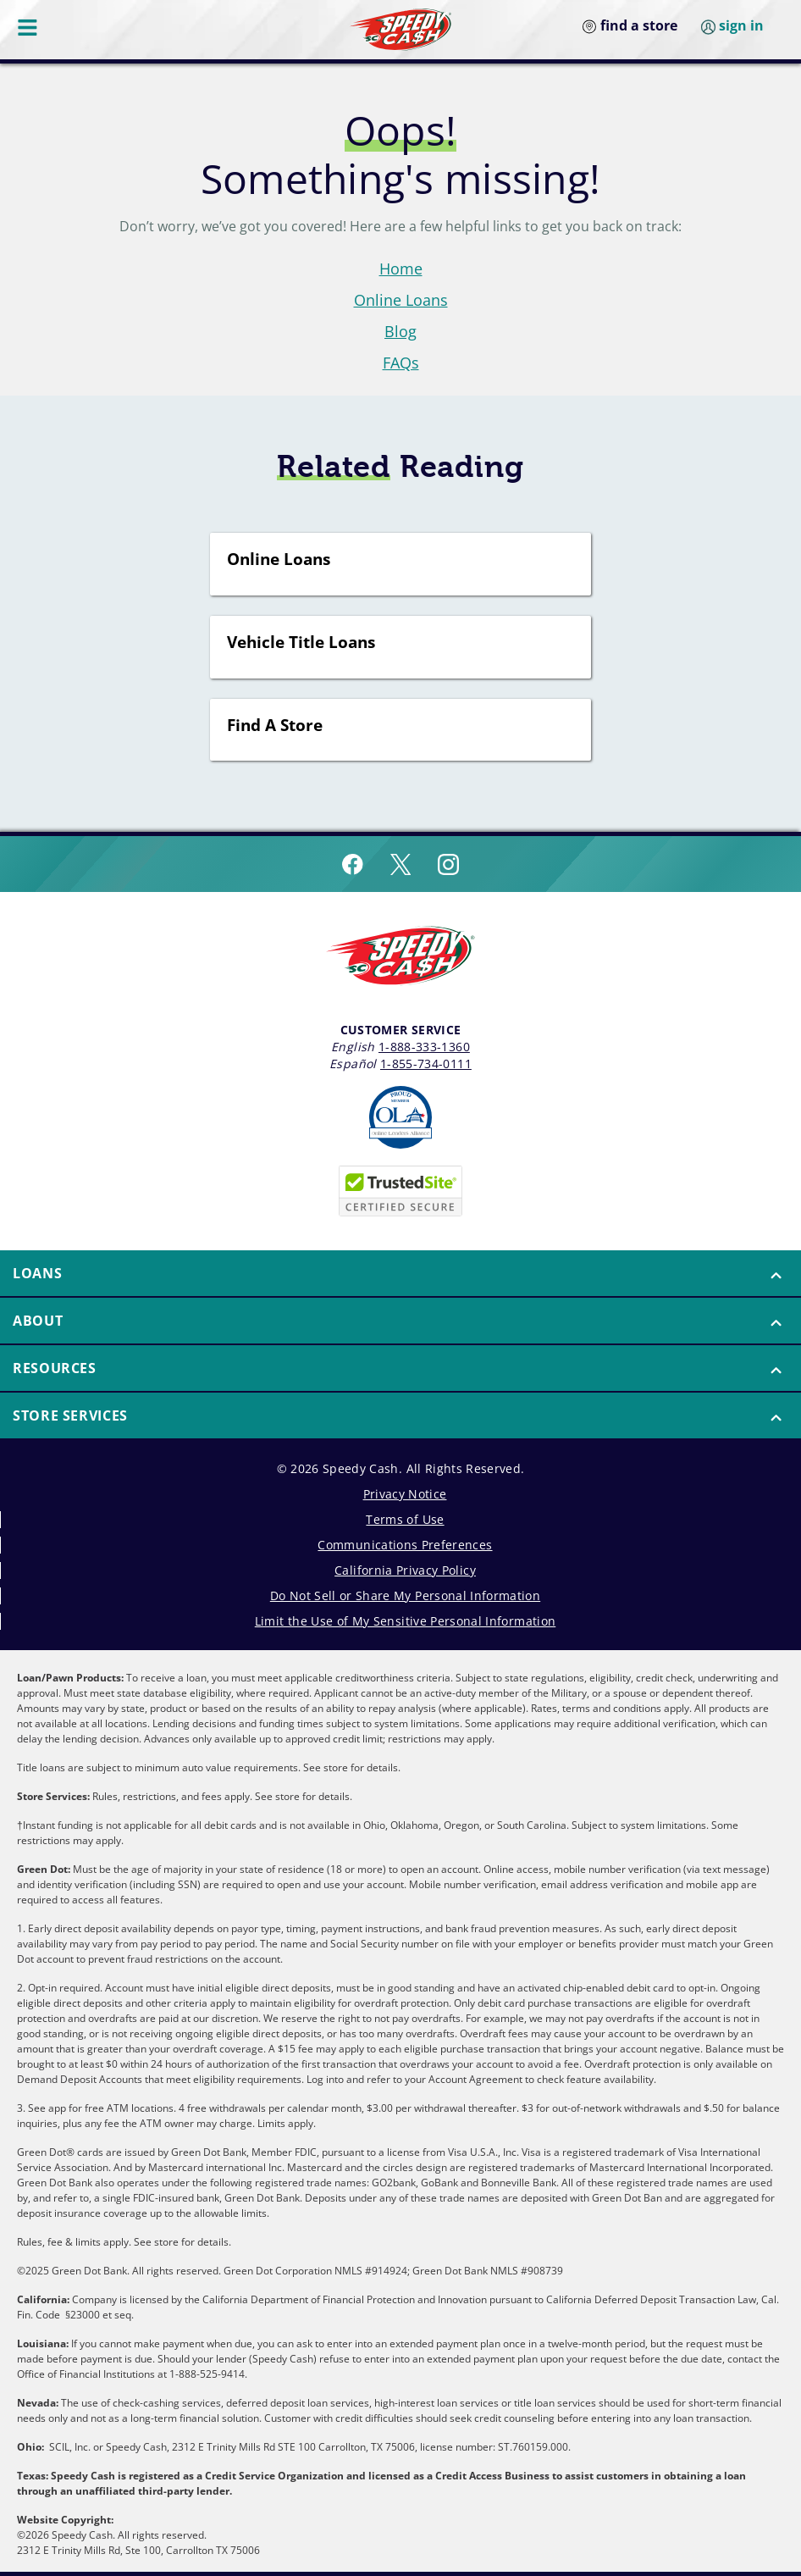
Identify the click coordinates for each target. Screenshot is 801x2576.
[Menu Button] (29, 27)
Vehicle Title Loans (301, 643)
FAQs (401, 362)
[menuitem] (400, 1274)
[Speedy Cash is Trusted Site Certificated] (400, 1191)
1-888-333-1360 (424, 1047)
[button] (400, 1273)
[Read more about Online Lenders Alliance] (400, 1117)
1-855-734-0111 (426, 1063)
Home (401, 268)
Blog (400, 331)
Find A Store (275, 726)
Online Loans (401, 300)
